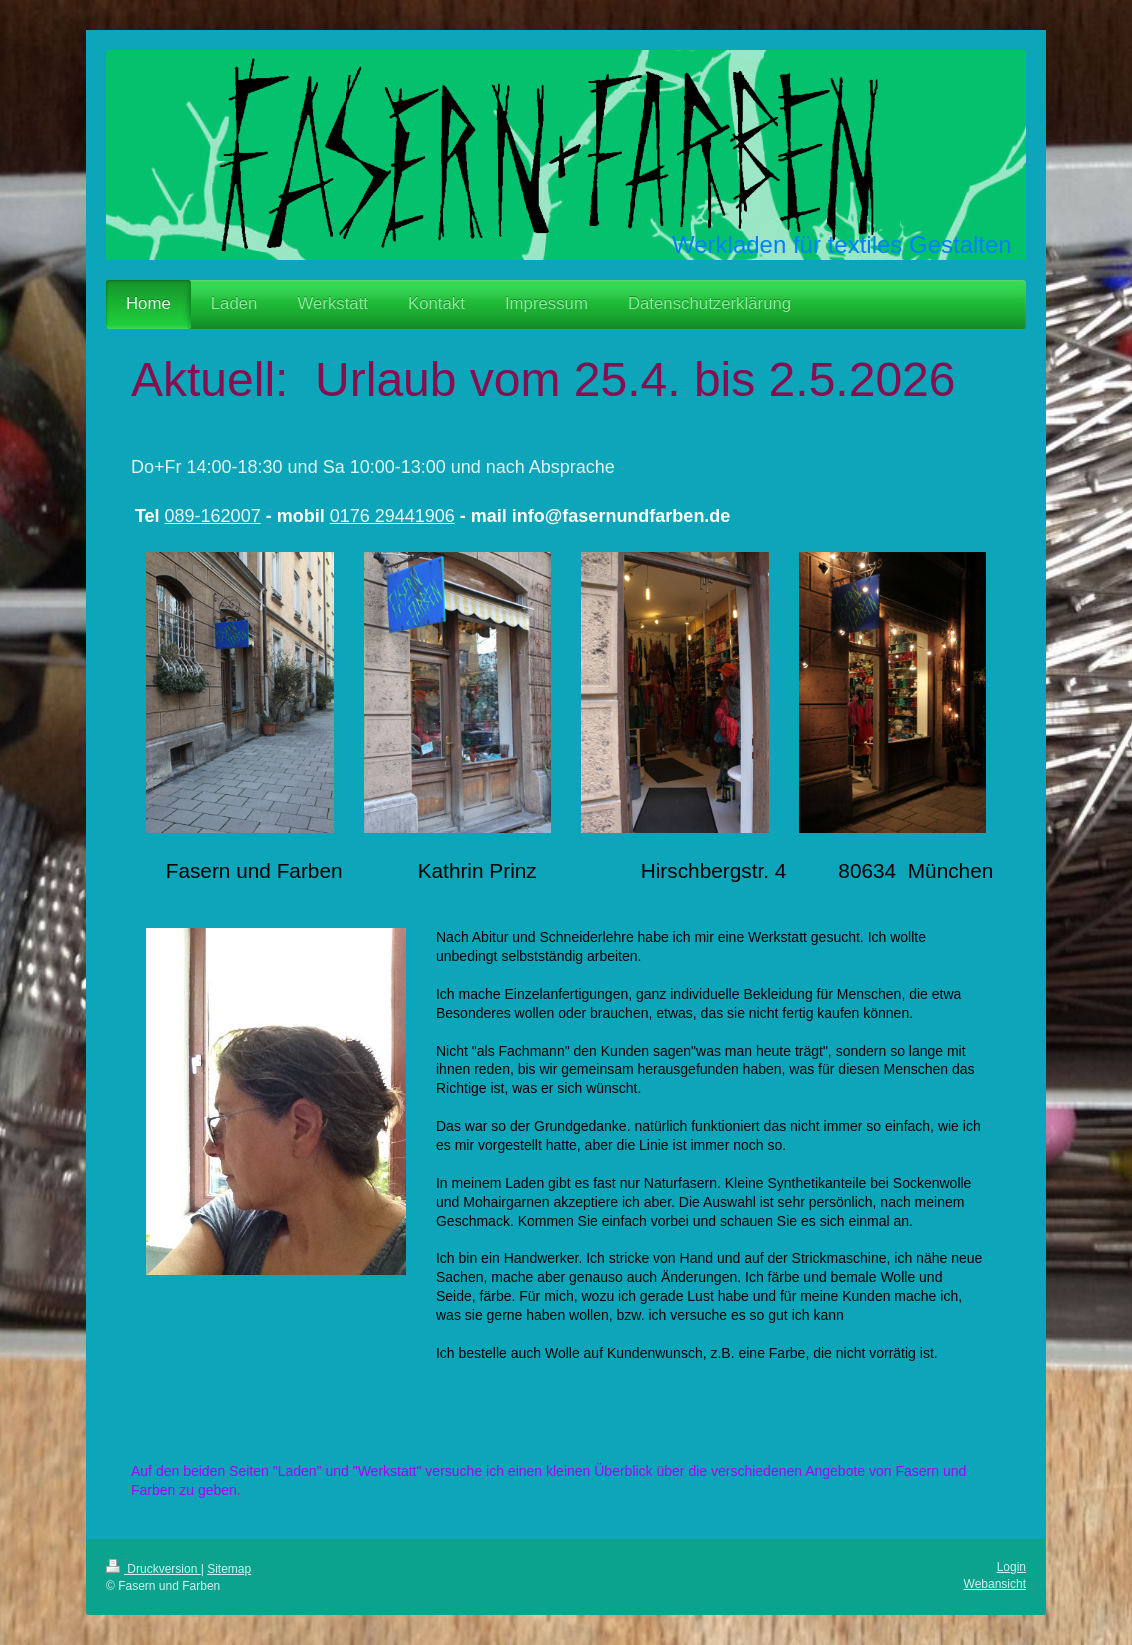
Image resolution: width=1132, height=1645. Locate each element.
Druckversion (153, 1569)
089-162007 (213, 516)
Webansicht (995, 1584)
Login (1011, 1567)
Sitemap (229, 1569)
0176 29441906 (392, 516)
